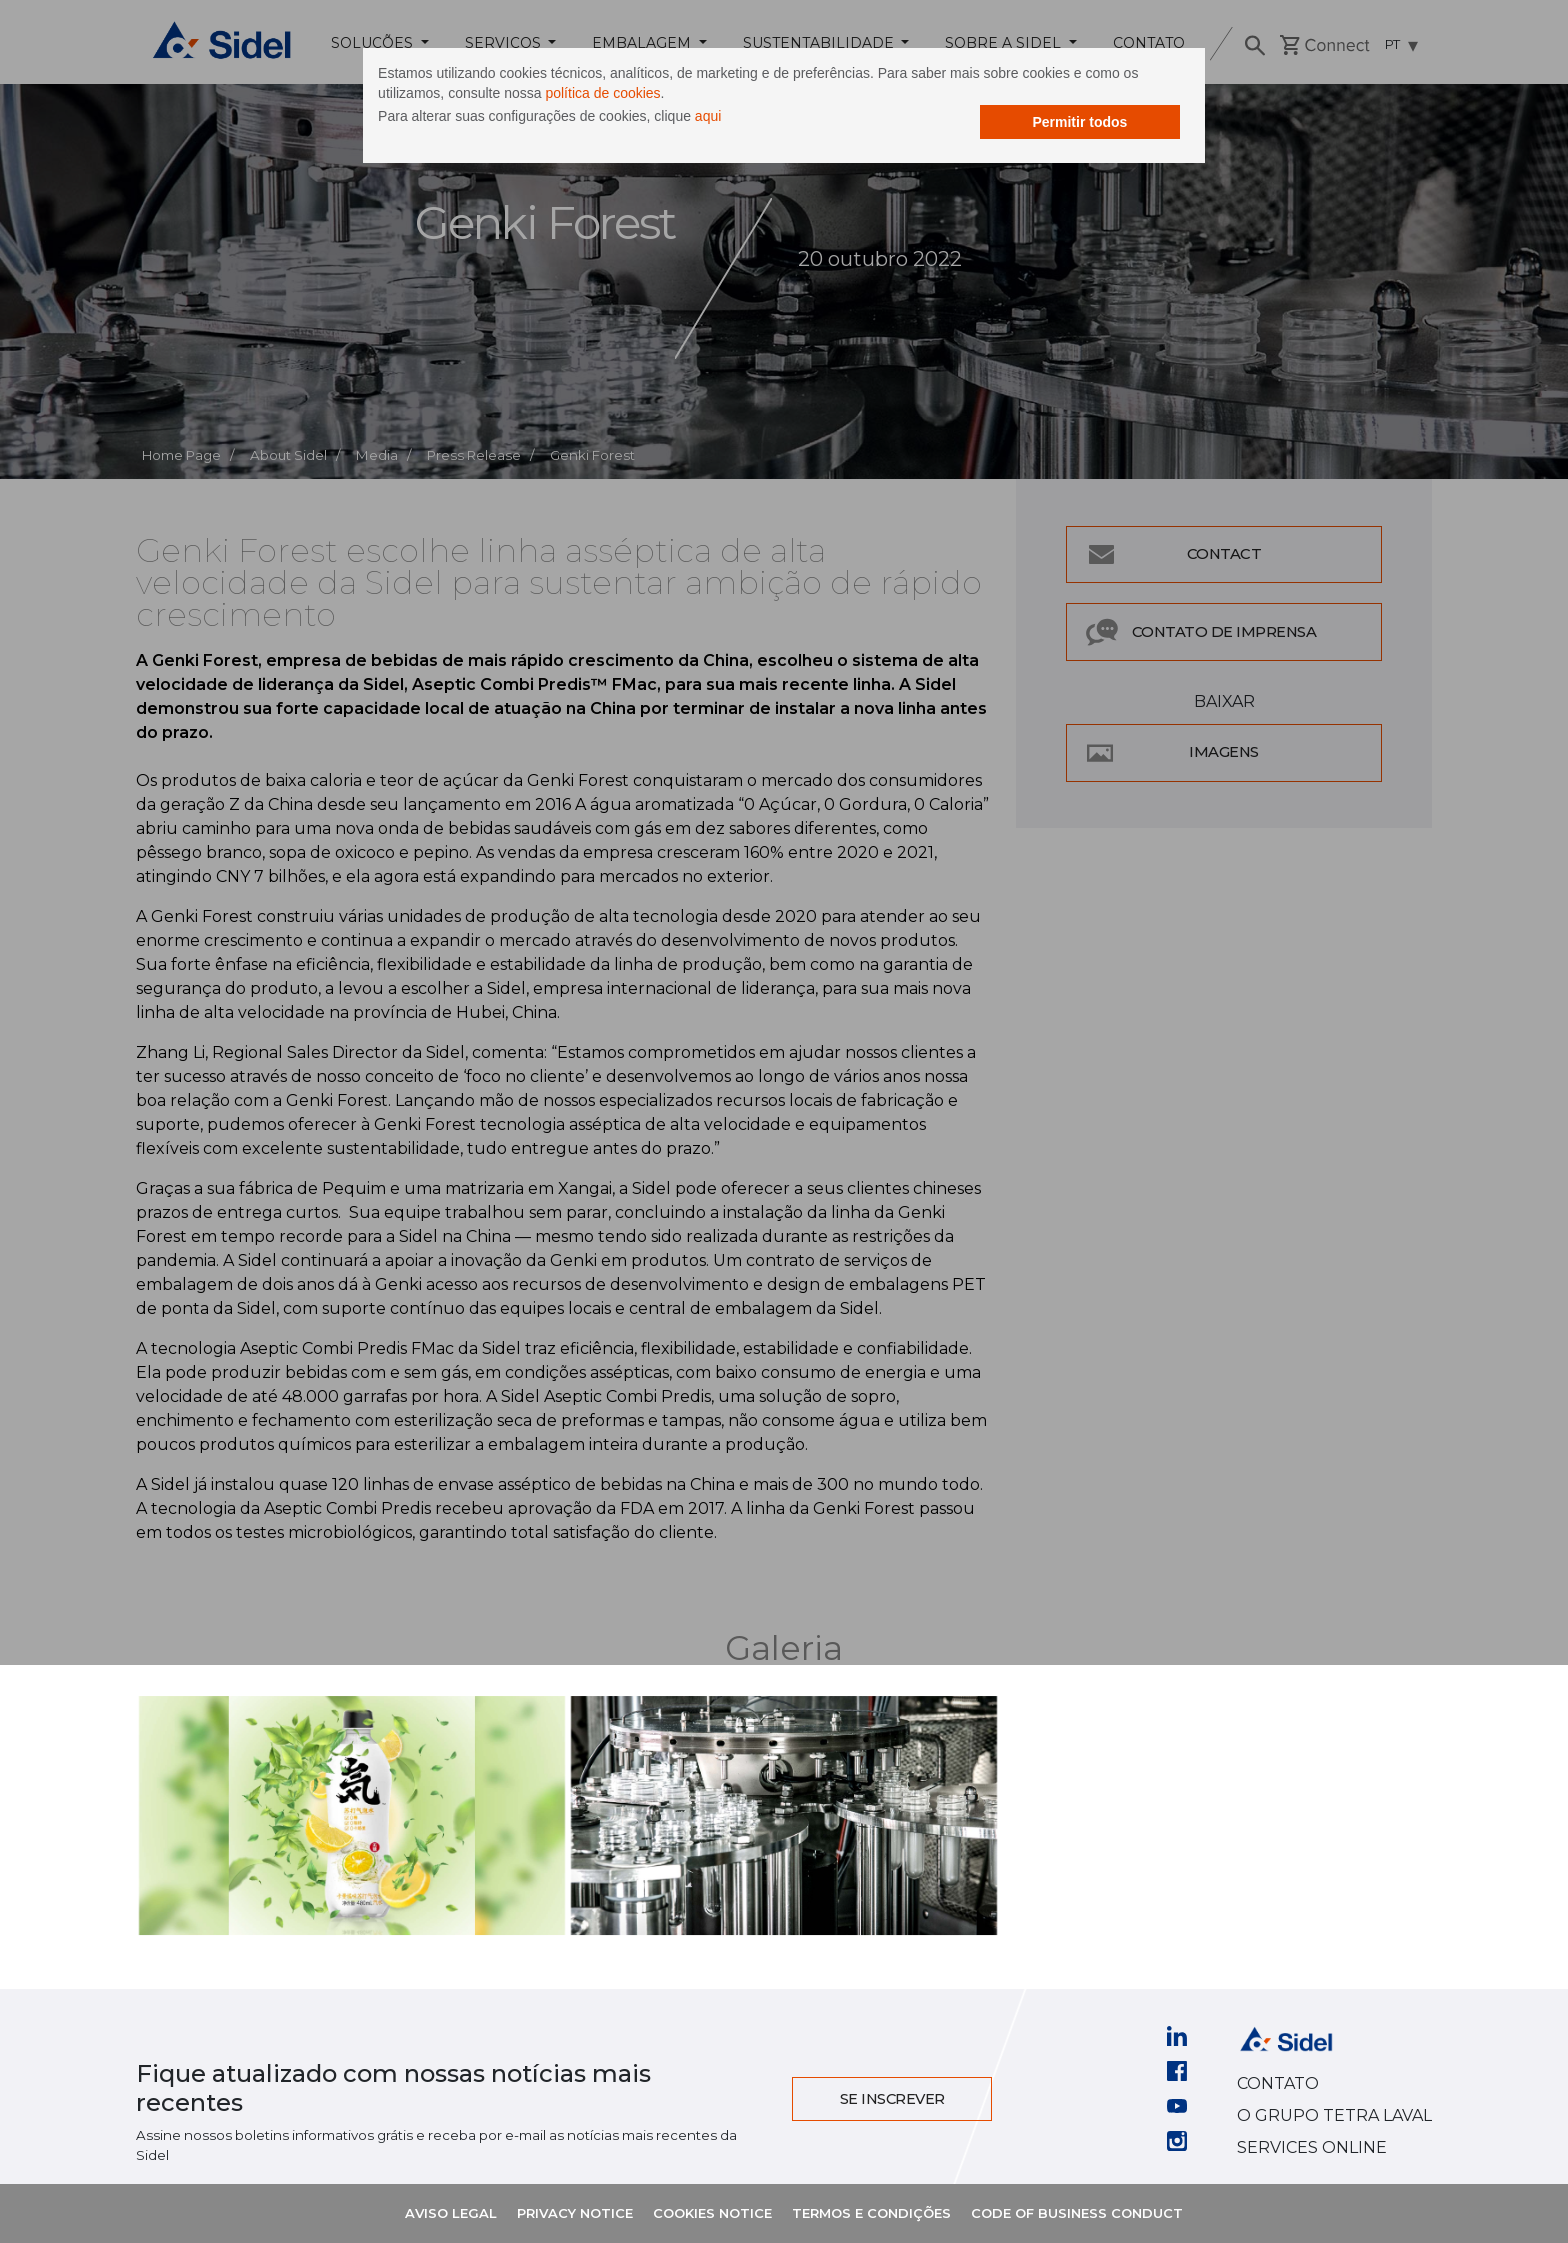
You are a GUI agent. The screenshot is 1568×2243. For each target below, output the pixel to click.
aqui (829, 128)
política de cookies (916, 105)
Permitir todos (959, 132)
